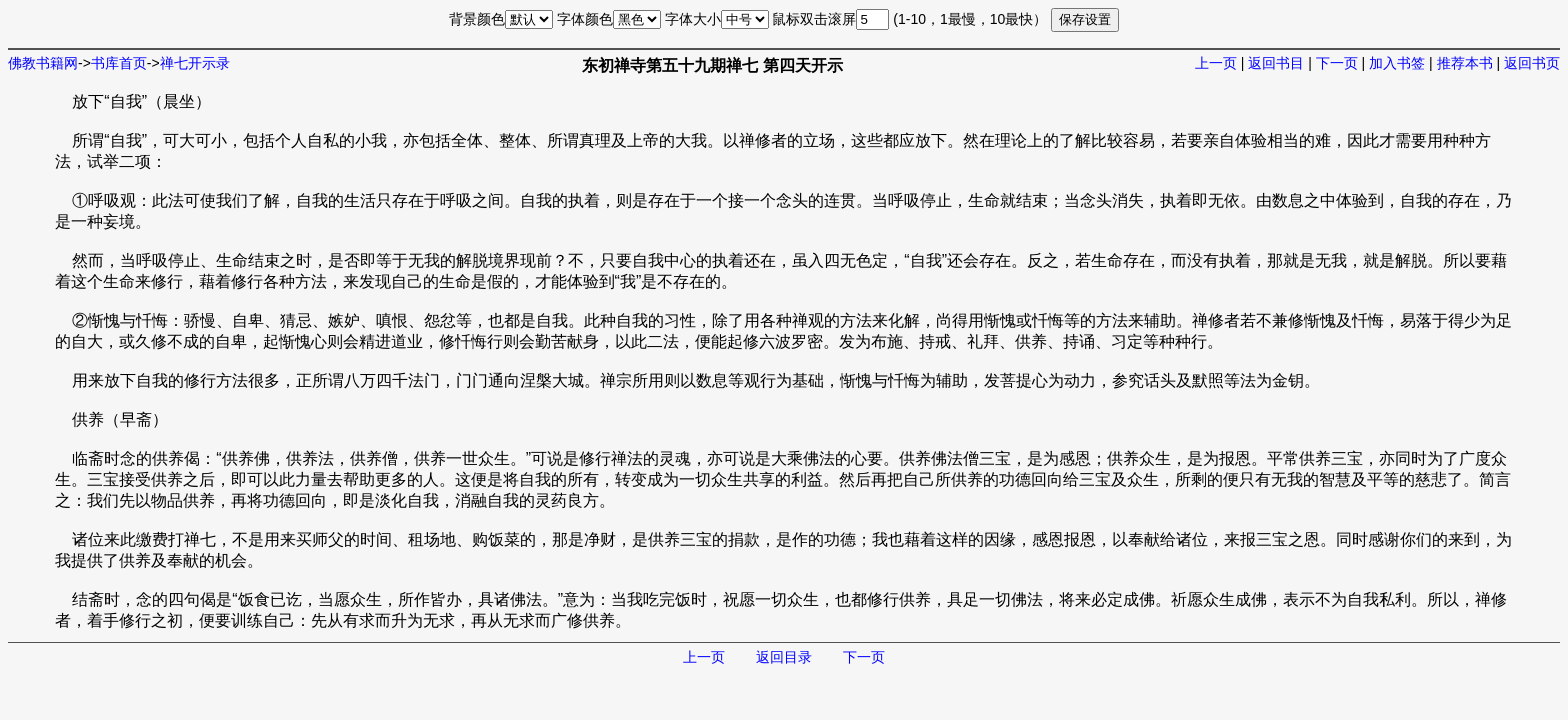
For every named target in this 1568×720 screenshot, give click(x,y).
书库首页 (119, 63)
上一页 (1216, 63)
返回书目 (1276, 63)
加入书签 (1397, 63)
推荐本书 (1465, 63)
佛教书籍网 (43, 63)
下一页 (1337, 63)
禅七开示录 (195, 63)
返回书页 (1532, 63)
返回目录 (784, 657)
